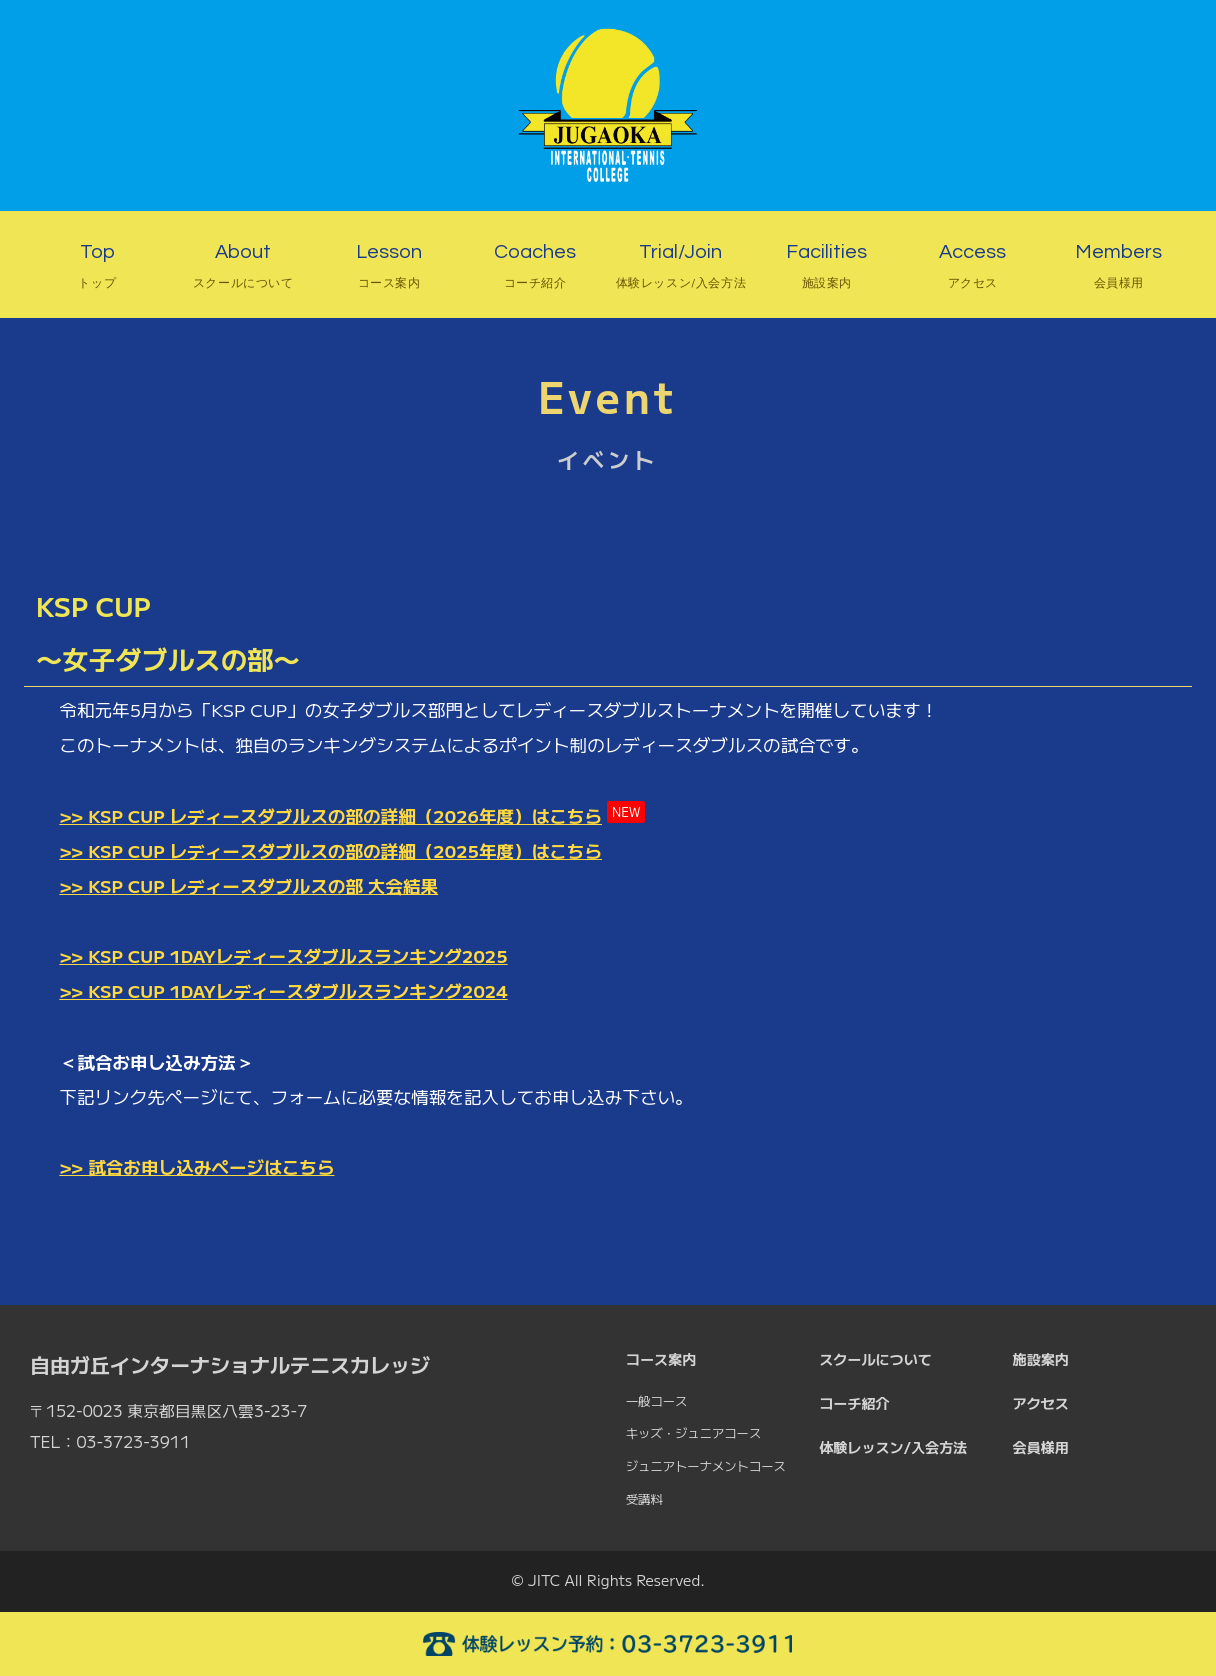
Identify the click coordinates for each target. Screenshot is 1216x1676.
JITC (544, 1579)
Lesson (389, 269)
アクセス (1041, 1403)
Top (97, 269)
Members (1119, 269)
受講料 (644, 1499)
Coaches (535, 269)
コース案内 (661, 1359)
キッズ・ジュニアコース (693, 1433)
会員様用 (1041, 1447)
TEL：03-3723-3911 (110, 1441)
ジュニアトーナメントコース (706, 1466)
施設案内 (1041, 1359)
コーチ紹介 (854, 1403)
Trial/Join (681, 269)
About (243, 269)
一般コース (657, 1401)
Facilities (827, 269)
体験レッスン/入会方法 (893, 1447)
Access (973, 269)
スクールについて (875, 1359)
